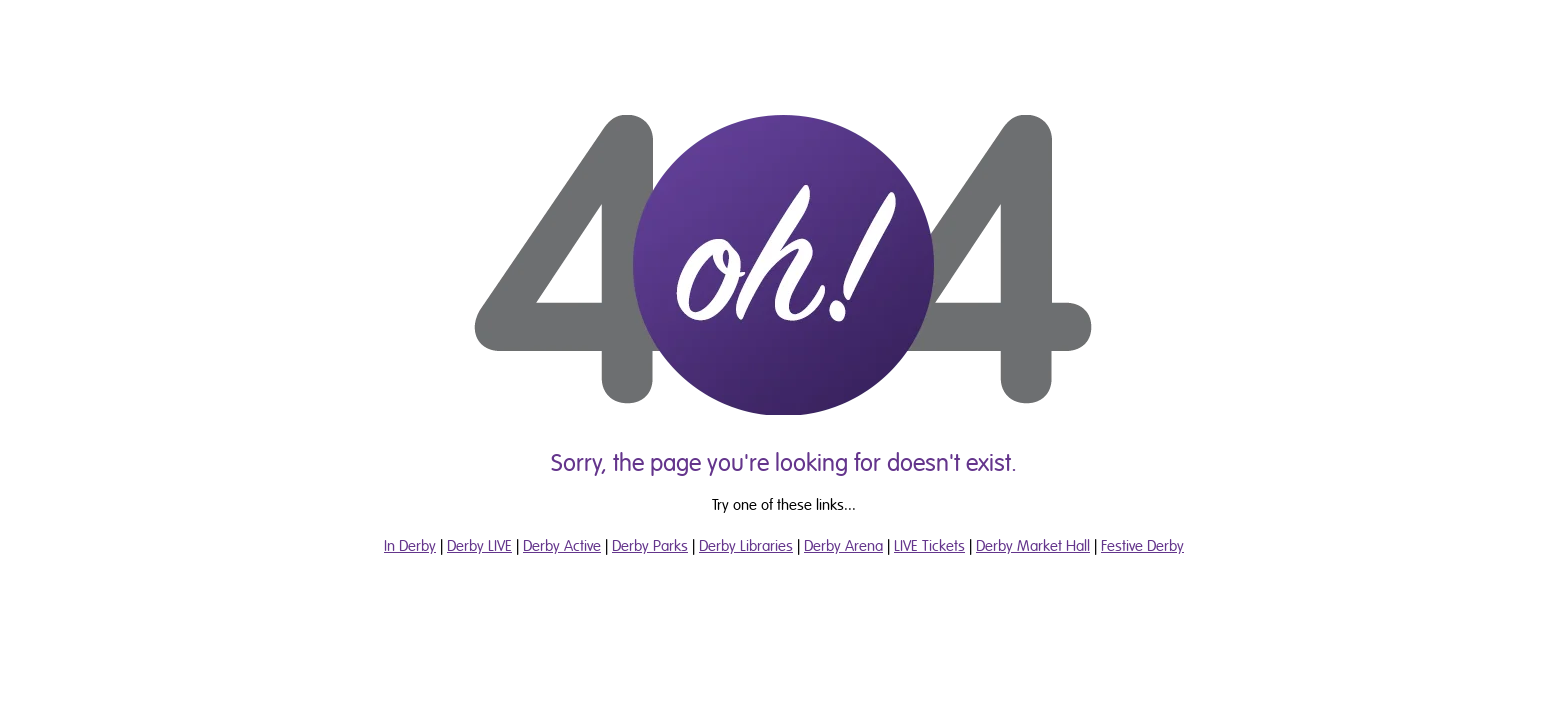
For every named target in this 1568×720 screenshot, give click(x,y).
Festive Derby (1142, 546)
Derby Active (562, 546)
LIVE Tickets (929, 546)
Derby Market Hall (1033, 546)
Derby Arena (843, 546)
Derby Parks (650, 546)
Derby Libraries (746, 546)
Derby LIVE (479, 546)
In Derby (410, 546)
